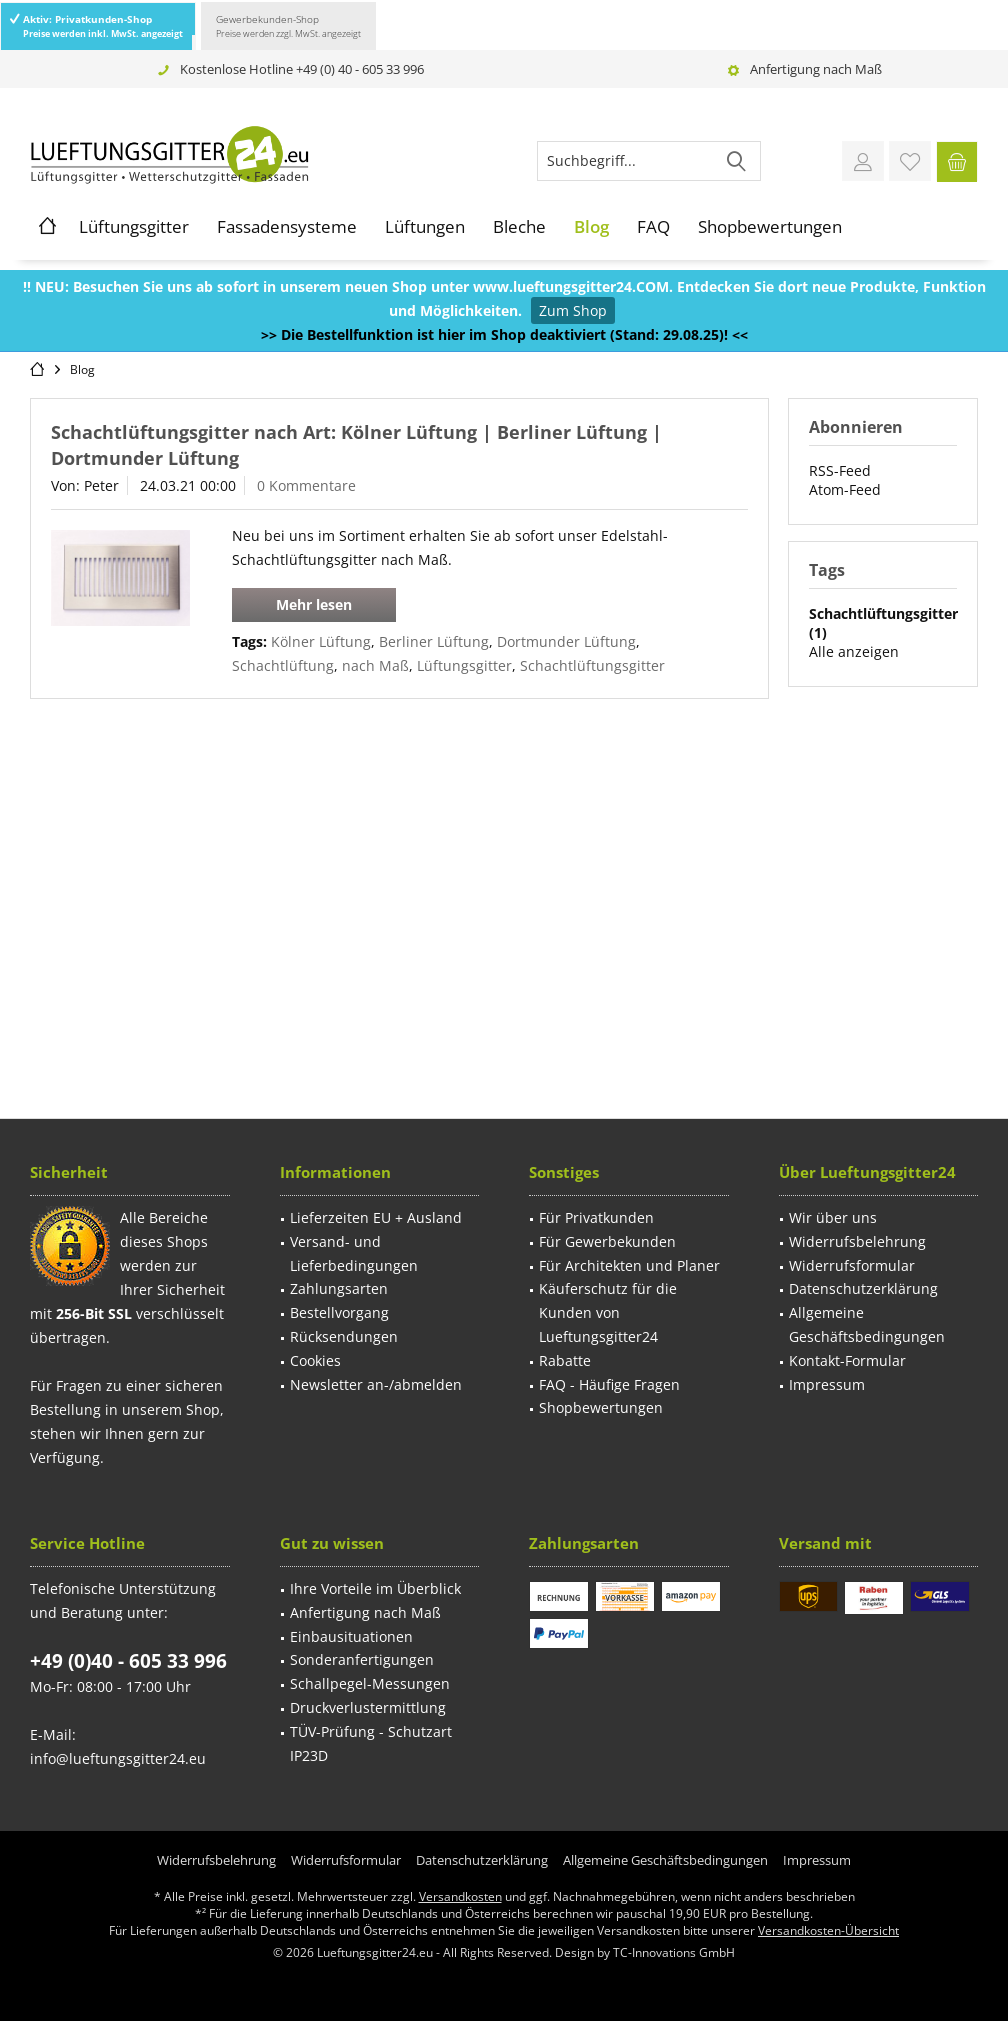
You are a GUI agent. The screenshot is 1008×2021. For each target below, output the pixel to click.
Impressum (827, 1384)
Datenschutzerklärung (863, 1288)
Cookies (315, 1360)
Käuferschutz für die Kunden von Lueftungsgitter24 (608, 1312)
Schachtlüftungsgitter (592, 665)
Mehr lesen (314, 604)
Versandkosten (460, 1896)
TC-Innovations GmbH (674, 1952)
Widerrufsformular (852, 1265)
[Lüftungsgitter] (134, 227)
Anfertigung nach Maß (816, 69)
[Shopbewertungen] (770, 227)
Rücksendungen (344, 1336)
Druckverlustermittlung (368, 1707)
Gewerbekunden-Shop (288, 26)
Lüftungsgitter (464, 665)
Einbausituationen (351, 1636)
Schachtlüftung (283, 665)
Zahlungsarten (339, 1288)
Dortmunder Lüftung (566, 641)
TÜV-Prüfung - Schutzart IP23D (371, 1743)
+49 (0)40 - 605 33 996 (128, 1661)
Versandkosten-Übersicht (828, 1930)
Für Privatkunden (596, 1217)
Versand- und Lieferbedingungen (354, 1253)
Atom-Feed (845, 489)
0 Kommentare (306, 485)
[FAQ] (653, 227)
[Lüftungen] (425, 227)
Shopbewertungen (601, 1407)
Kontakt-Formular (847, 1360)
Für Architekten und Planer (629, 1265)
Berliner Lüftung (434, 641)
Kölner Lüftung (321, 641)
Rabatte (565, 1360)
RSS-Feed (840, 470)
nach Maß (375, 665)
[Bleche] (519, 227)
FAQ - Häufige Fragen (609, 1384)
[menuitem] (957, 161)
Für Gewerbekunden (607, 1241)
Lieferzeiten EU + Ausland (376, 1217)
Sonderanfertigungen (362, 1659)
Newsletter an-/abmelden (376, 1384)
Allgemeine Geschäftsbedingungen (867, 1324)
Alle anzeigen (854, 651)
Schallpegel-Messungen (370, 1683)
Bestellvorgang (339, 1312)
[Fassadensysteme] (287, 227)
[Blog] (591, 227)
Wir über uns (833, 1217)
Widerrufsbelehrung (857, 1241)
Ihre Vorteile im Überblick (375, 1588)
